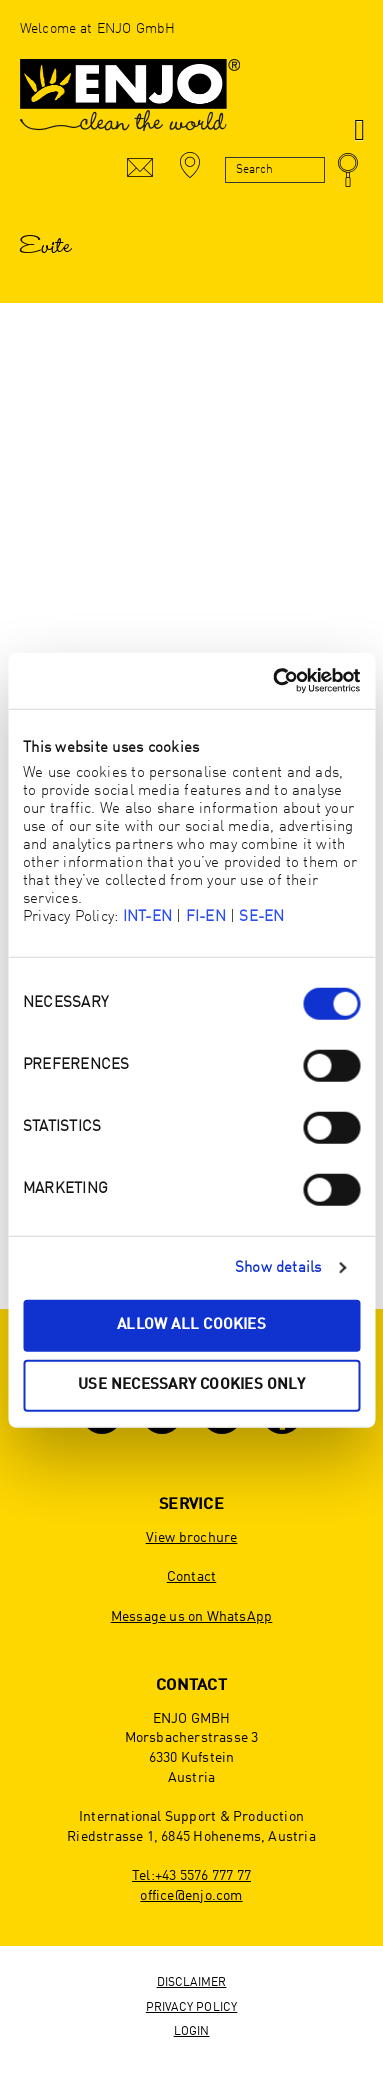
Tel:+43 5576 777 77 (191, 1876)
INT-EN (147, 917)
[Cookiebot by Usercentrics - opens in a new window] (274, 681)
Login (192, 2032)
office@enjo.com (191, 1896)
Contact (191, 1577)
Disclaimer (192, 1983)
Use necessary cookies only (191, 1384)
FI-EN (206, 917)
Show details (278, 1267)
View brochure (192, 1538)
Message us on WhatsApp (192, 1617)
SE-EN (261, 917)
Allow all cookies (191, 1325)
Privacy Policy (192, 2008)
